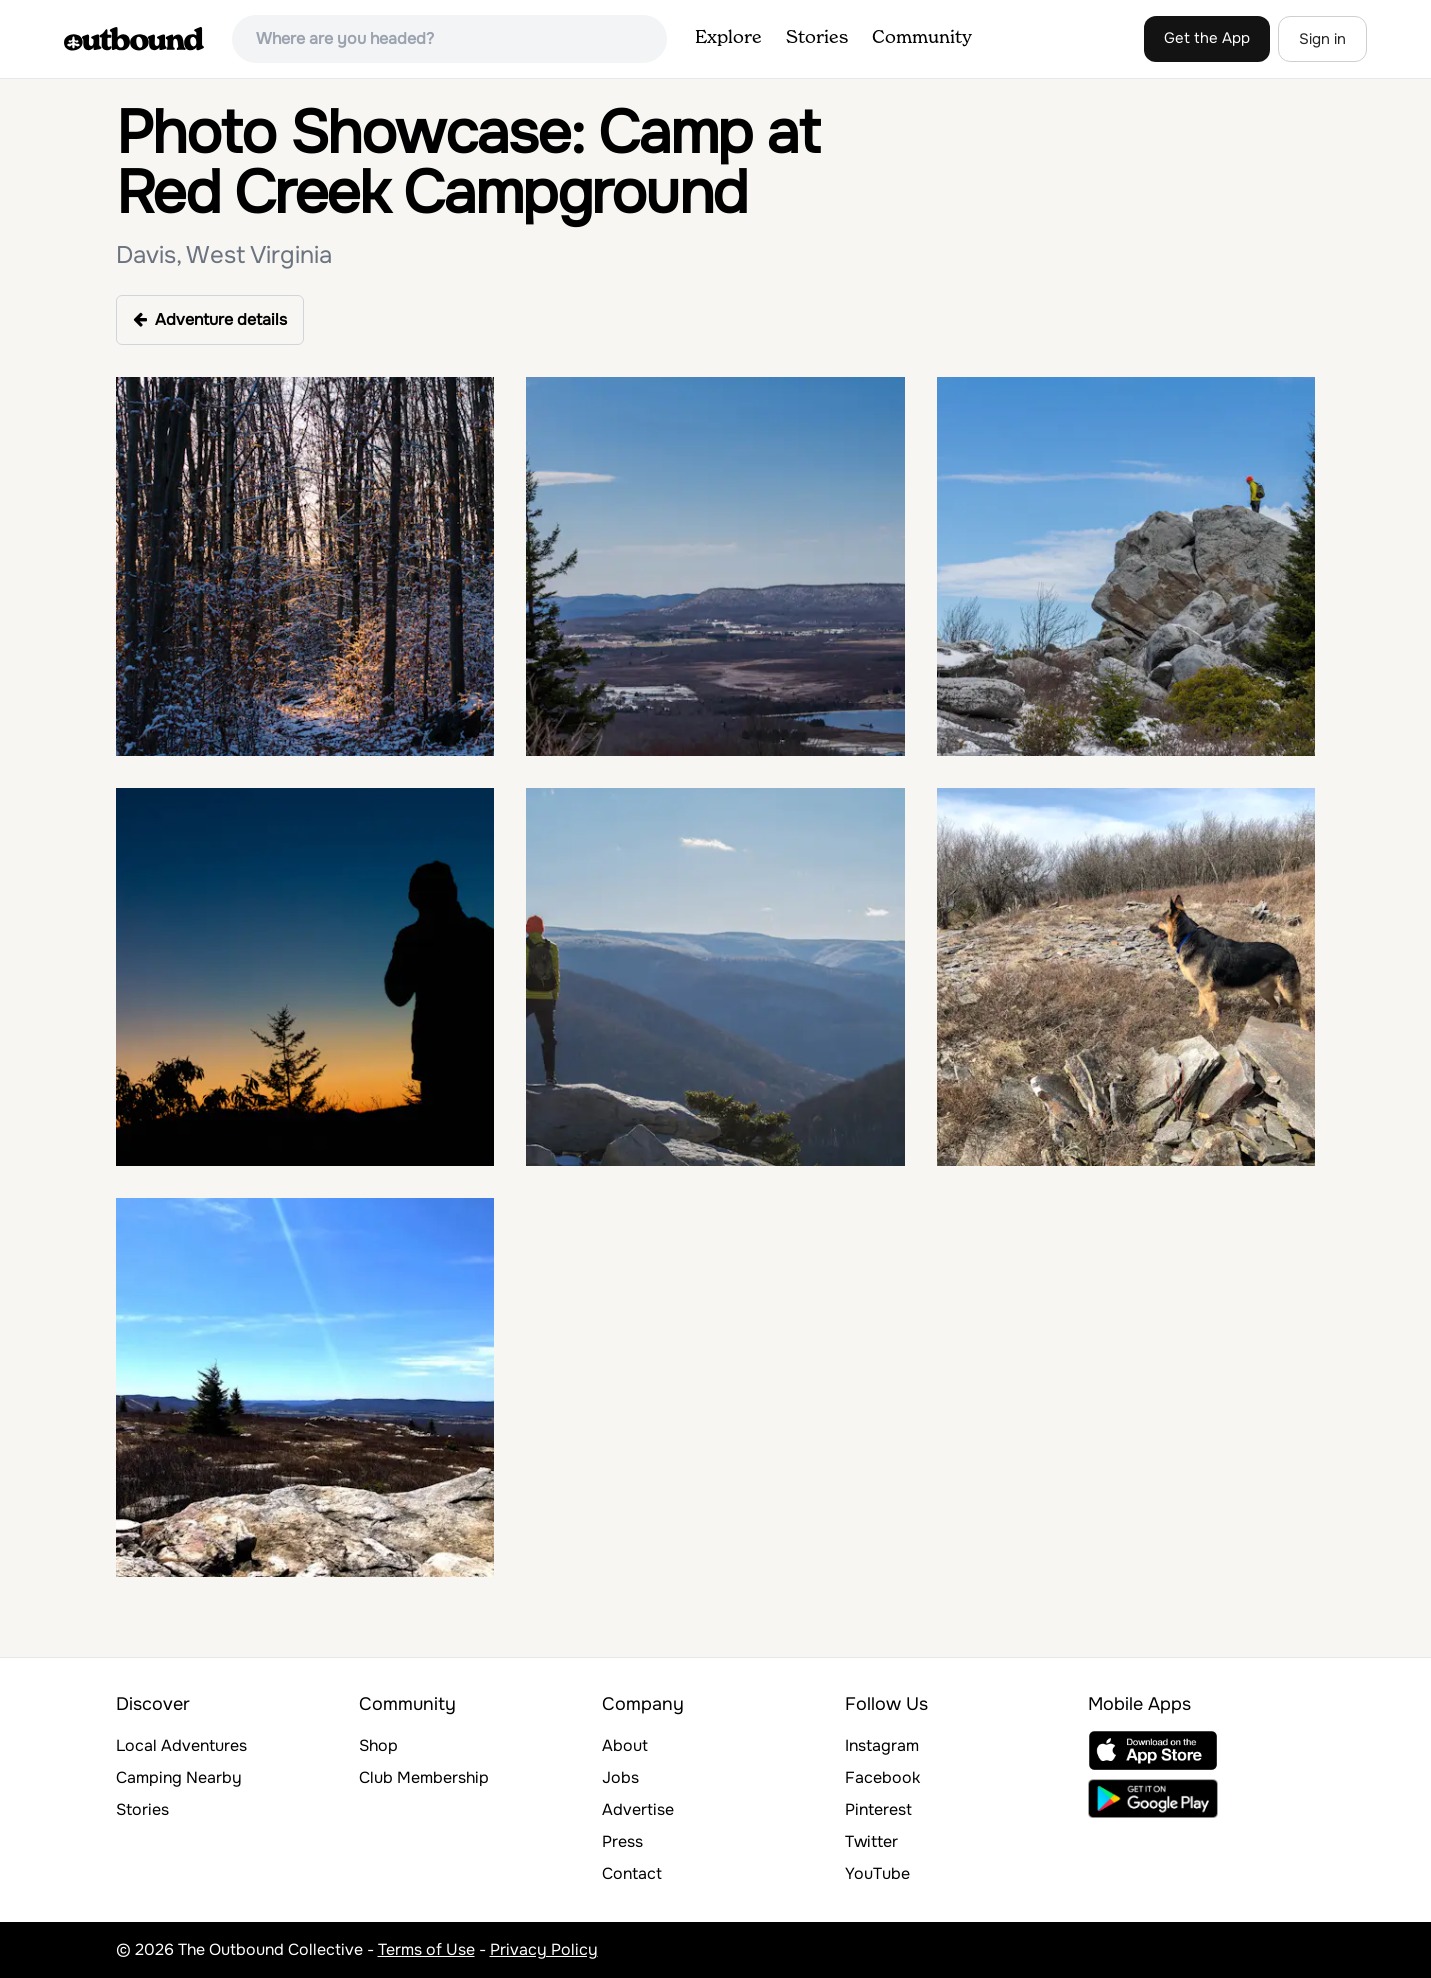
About (625, 1745)
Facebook (882, 1777)
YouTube (877, 1873)
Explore (728, 38)
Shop (378, 1745)
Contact (632, 1873)
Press (622, 1841)
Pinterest (878, 1809)
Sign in (1322, 39)
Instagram (882, 1745)
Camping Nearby (179, 1777)
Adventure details (210, 319)
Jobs (620, 1777)
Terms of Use (426, 1949)
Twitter (871, 1841)
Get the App (1207, 38)
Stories (817, 38)
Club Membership (424, 1777)
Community (922, 38)
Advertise (638, 1809)
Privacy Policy (544, 1949)
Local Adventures (181, 1745)
